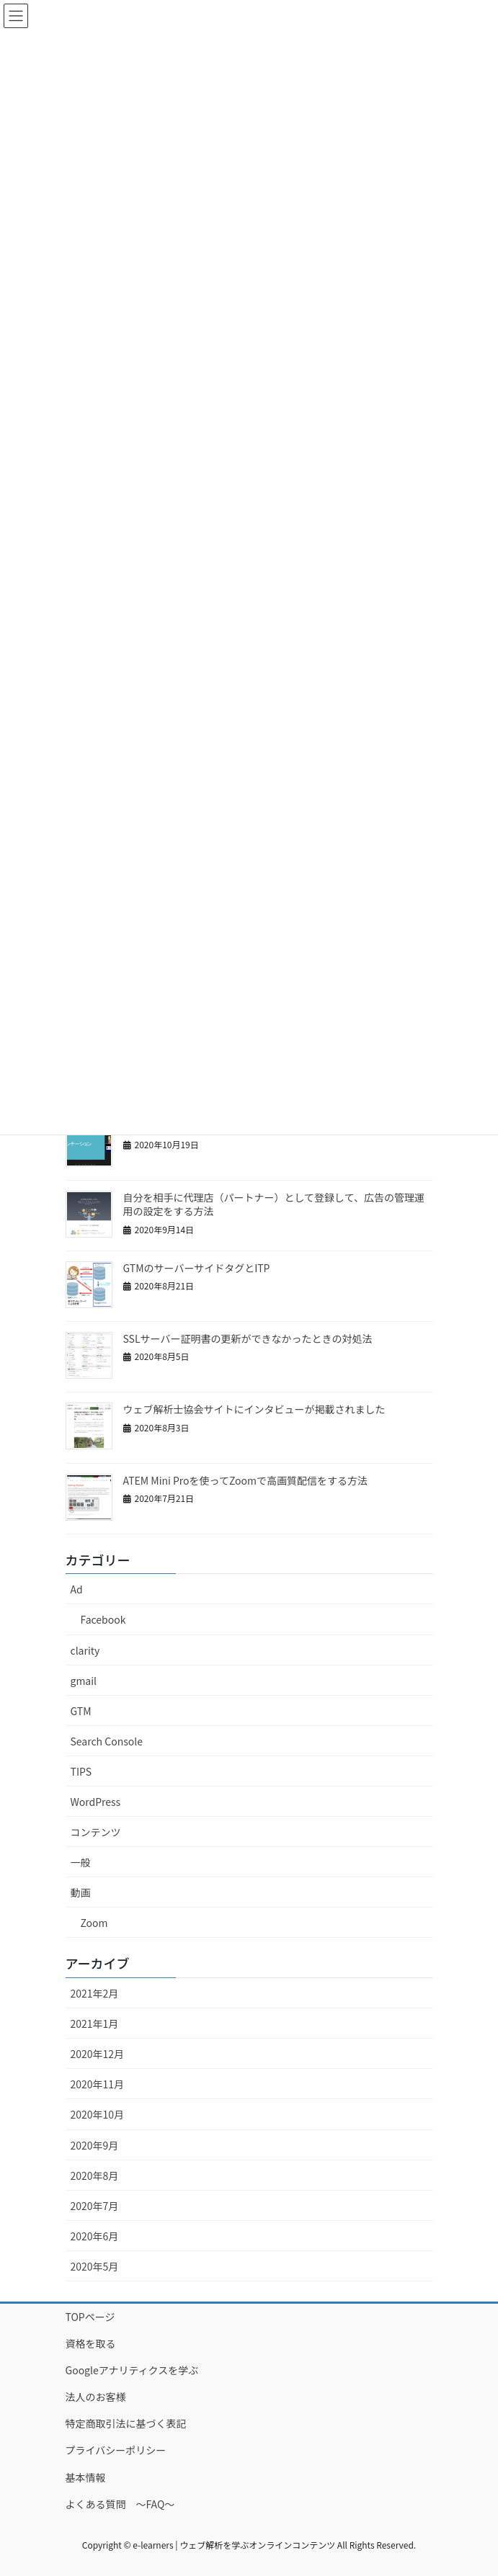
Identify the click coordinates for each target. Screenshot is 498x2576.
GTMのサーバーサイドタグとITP (196, 1268)
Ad (77, 1589)
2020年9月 (95, 2145)
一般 (81, 1862)
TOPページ (90, 2316)
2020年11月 (98, 2084)
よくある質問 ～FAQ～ (120, 2504)
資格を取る (91, 2343)
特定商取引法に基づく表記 (126, 2423)
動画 (81, 1892)
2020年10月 (98, 2114)
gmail (84, 1680)
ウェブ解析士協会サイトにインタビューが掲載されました (254, 1409)
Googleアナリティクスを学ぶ (132, 2370)
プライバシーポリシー (116, 2450)
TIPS (81, 1771)
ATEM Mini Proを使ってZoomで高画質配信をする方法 (245, 1480)
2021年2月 (95, 1993)
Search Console (107, 1741)
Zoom (94, 1922)
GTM (81, 1711)
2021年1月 (95, 2023)
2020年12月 (98, 2054)
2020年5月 (95, 2266)
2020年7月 (95, 2206)
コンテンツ (96, 1832)
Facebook (103, 1619)
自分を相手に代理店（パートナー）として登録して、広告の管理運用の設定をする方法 (273, 1204)
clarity (85, 1650)
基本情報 (86, 2477)
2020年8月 (95, 2175)
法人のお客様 (96, 2396)
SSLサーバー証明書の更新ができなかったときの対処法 (248, 1338)
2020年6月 (95, 2236)
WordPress (96, 1801)
